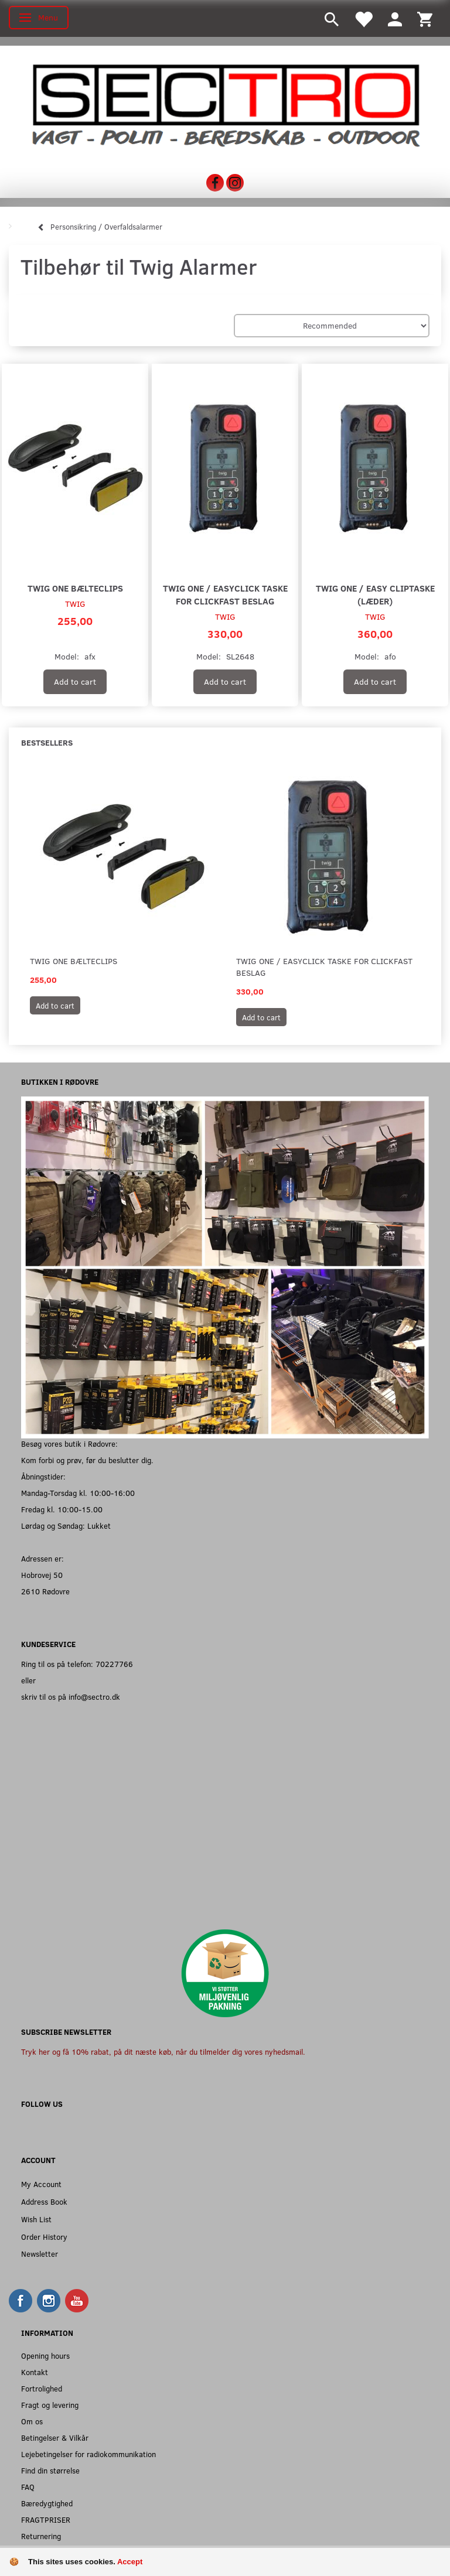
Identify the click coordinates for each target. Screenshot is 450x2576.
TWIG (75, 603)
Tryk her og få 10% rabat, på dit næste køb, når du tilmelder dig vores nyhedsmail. (163, 2051)
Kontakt (34, 2372)
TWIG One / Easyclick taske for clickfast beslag (225, 594)
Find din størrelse (50, 2470)
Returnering (41, 2536)
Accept (129, 2561)
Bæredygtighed (47, 2503)
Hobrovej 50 (42, 1575)
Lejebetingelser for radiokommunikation (88, 2454)
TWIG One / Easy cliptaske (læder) (375, 594)
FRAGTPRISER (45, 2519)
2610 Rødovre (45, 1591)
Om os (32, 2421)
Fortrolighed (41, 2388)
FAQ (28, 2487)
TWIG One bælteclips (75, 588)
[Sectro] (225, 104)
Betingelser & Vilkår (54, 2437)
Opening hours (45, 2355)
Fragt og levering (50, 2405)
